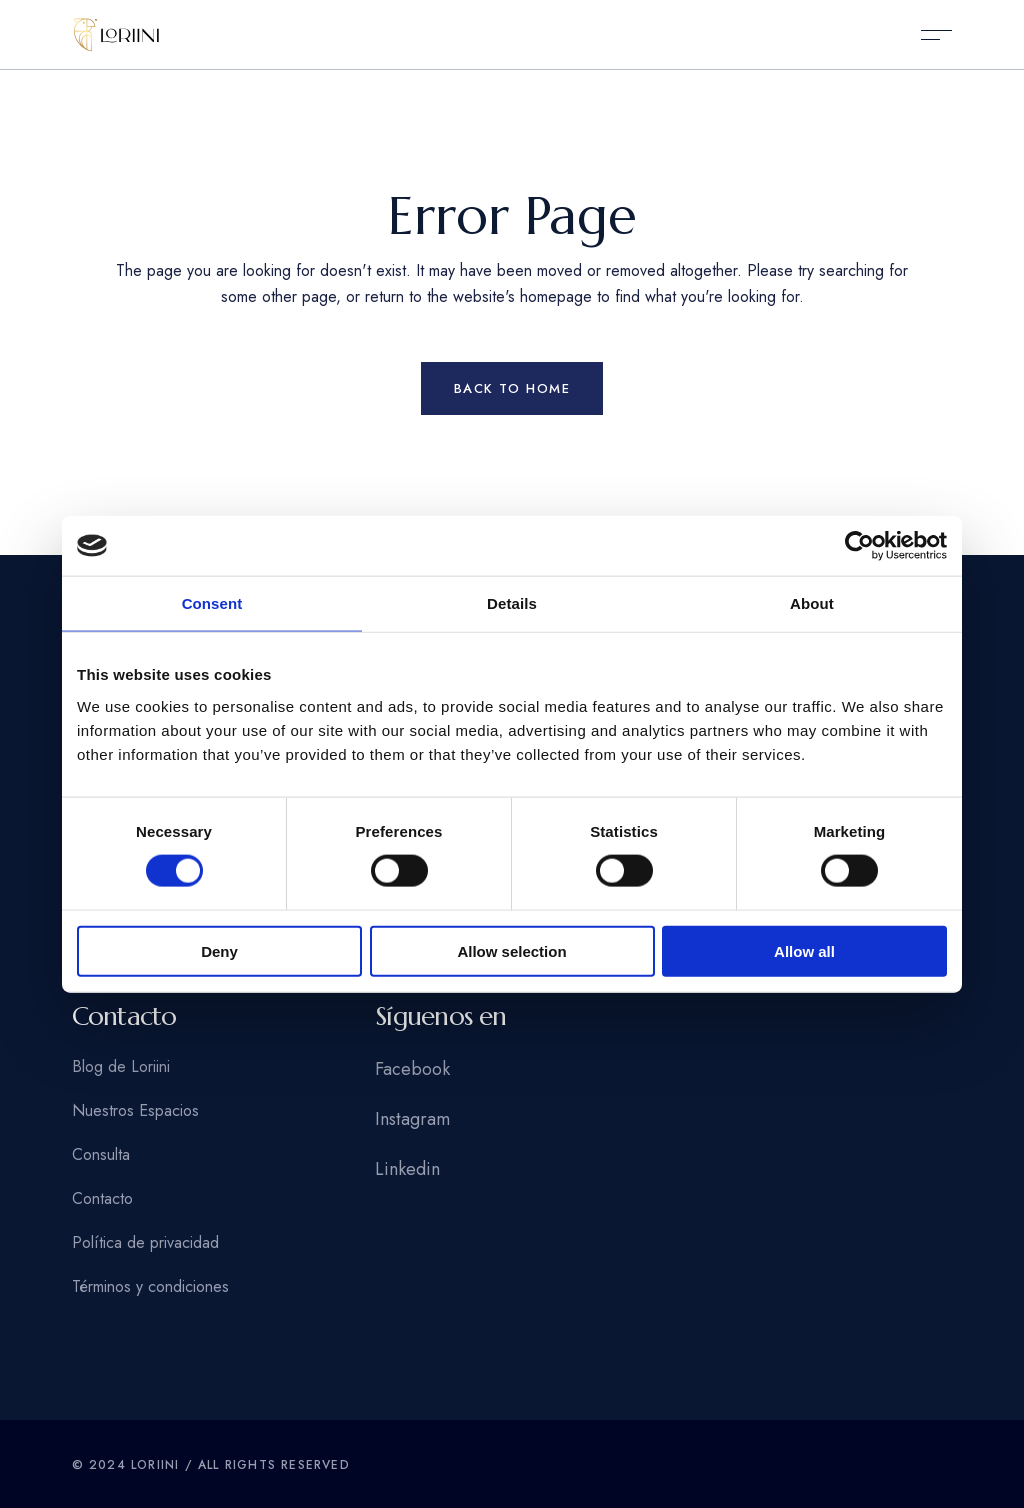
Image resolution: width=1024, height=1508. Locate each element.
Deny (219, 950)
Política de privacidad (145, 1242)
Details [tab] (512, 603)
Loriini (155, 1465)
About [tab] (812, 603)
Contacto (102, 1198)
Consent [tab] (212, 603)
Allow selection (511, 950)
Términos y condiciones (150, 1286)
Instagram (412, 1119)
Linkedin (407, 1169)
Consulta (101, 1154)
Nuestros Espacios (135, 1110)
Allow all (804, 950)
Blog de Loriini (121, 1066)
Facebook (412, 1069)
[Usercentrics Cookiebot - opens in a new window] (859, 546)
